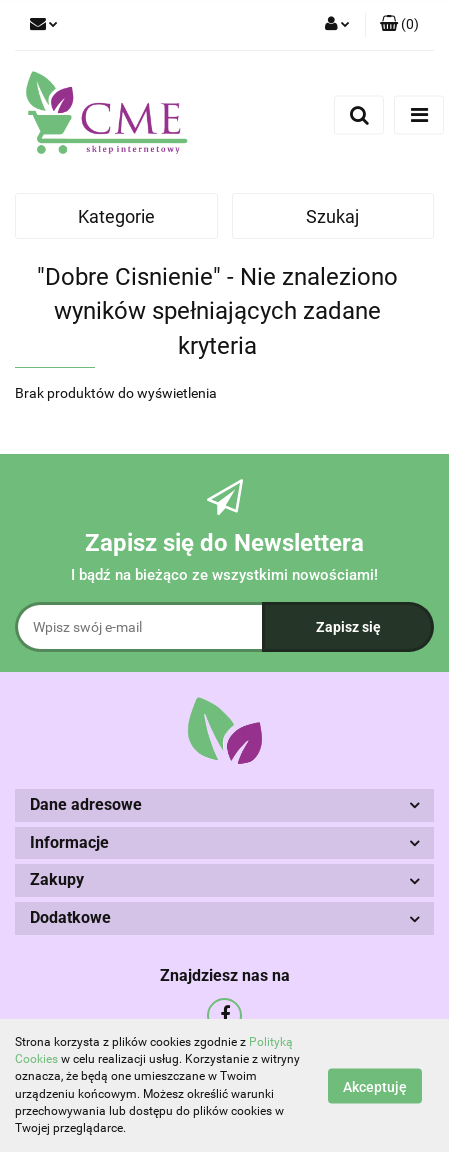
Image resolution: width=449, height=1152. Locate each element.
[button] (399, 25)
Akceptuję (375, 1086)
